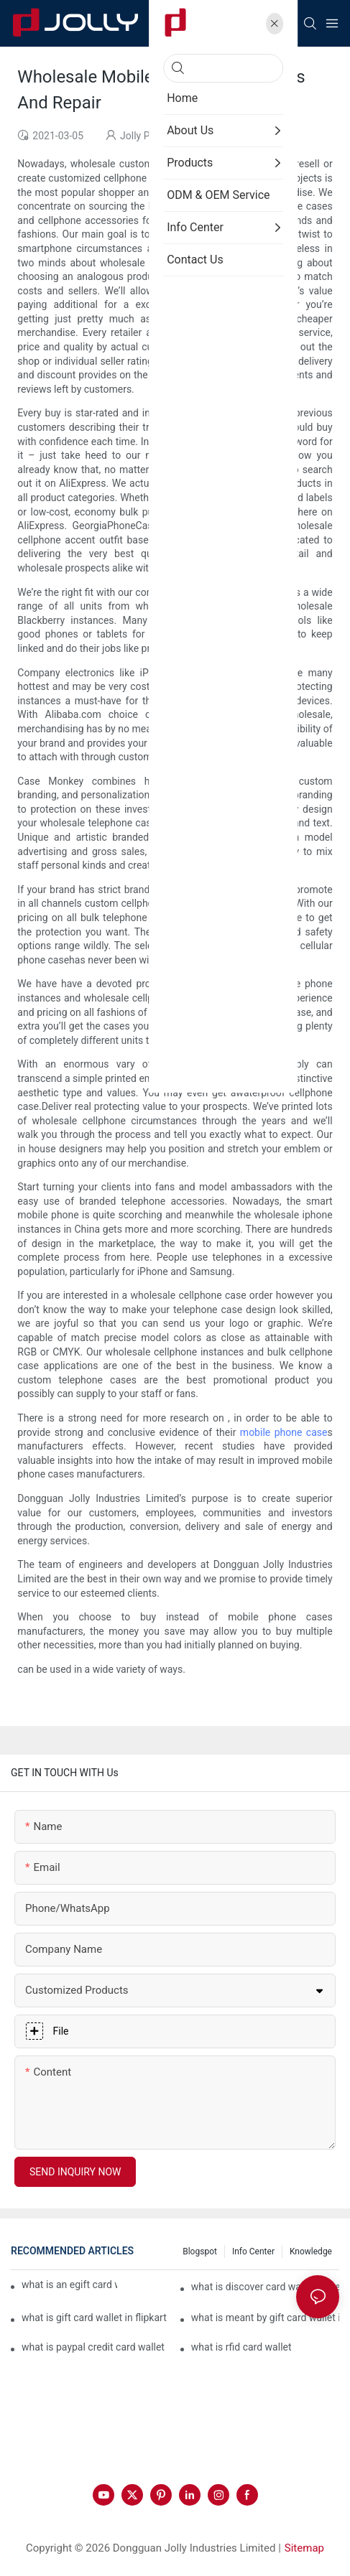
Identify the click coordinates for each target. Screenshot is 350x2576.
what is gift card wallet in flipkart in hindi (96, 2317)
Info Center (253, 2251)
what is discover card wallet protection (265, 2286)
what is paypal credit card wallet (93, 2347)
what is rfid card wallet (241, 2347)
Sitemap (304, 2548)
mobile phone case (284, 1432)
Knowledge (311, 2251)
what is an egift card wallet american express (69, 2284)
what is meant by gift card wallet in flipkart (265, 2317)
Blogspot (200, 2251)
